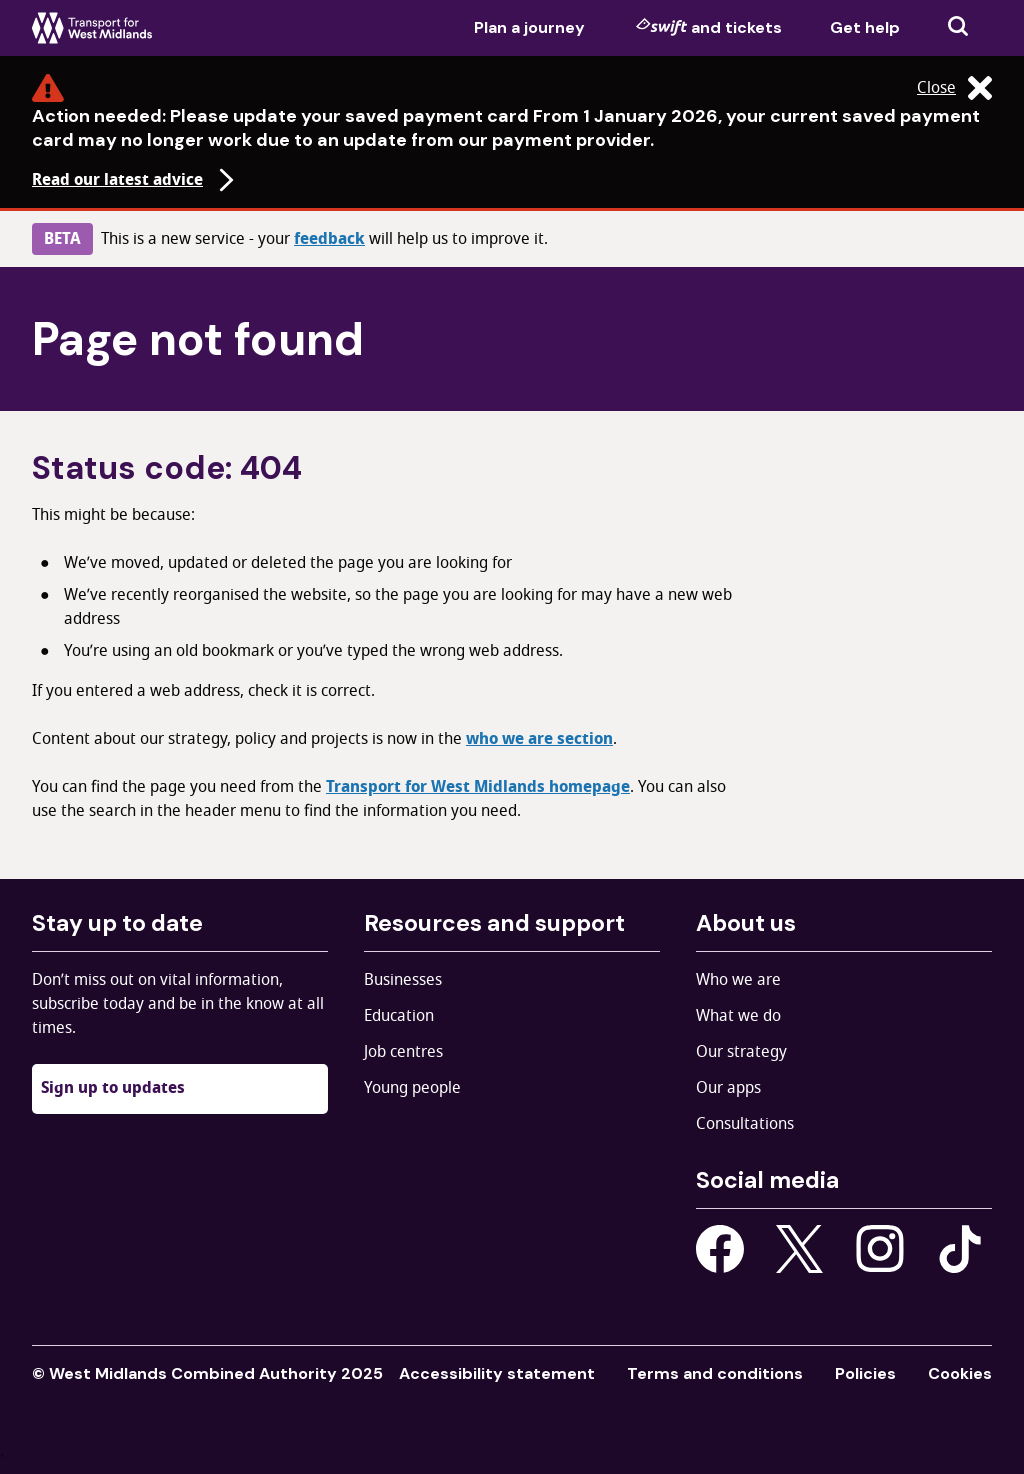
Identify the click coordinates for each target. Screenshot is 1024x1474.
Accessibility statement (497, 1373)
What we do (738, 1016)
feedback (329, 239)
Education (399, 1016)
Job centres (403, 1052)
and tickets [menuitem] (709, 27)
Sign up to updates (113, 1088)
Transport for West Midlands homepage (478, 787)
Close (954, 88)
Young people (412, 1088)
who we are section (539, 739)
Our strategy (741, 1052)
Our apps (728, 1088)
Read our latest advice (135, 180)
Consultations (745, 1124)
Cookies (960, 1373)
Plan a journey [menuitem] (529, 27)
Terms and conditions (715, 1373)
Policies (865, 1373)
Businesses (403, 980)
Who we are (738, 980)
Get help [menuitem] (865, 27)
